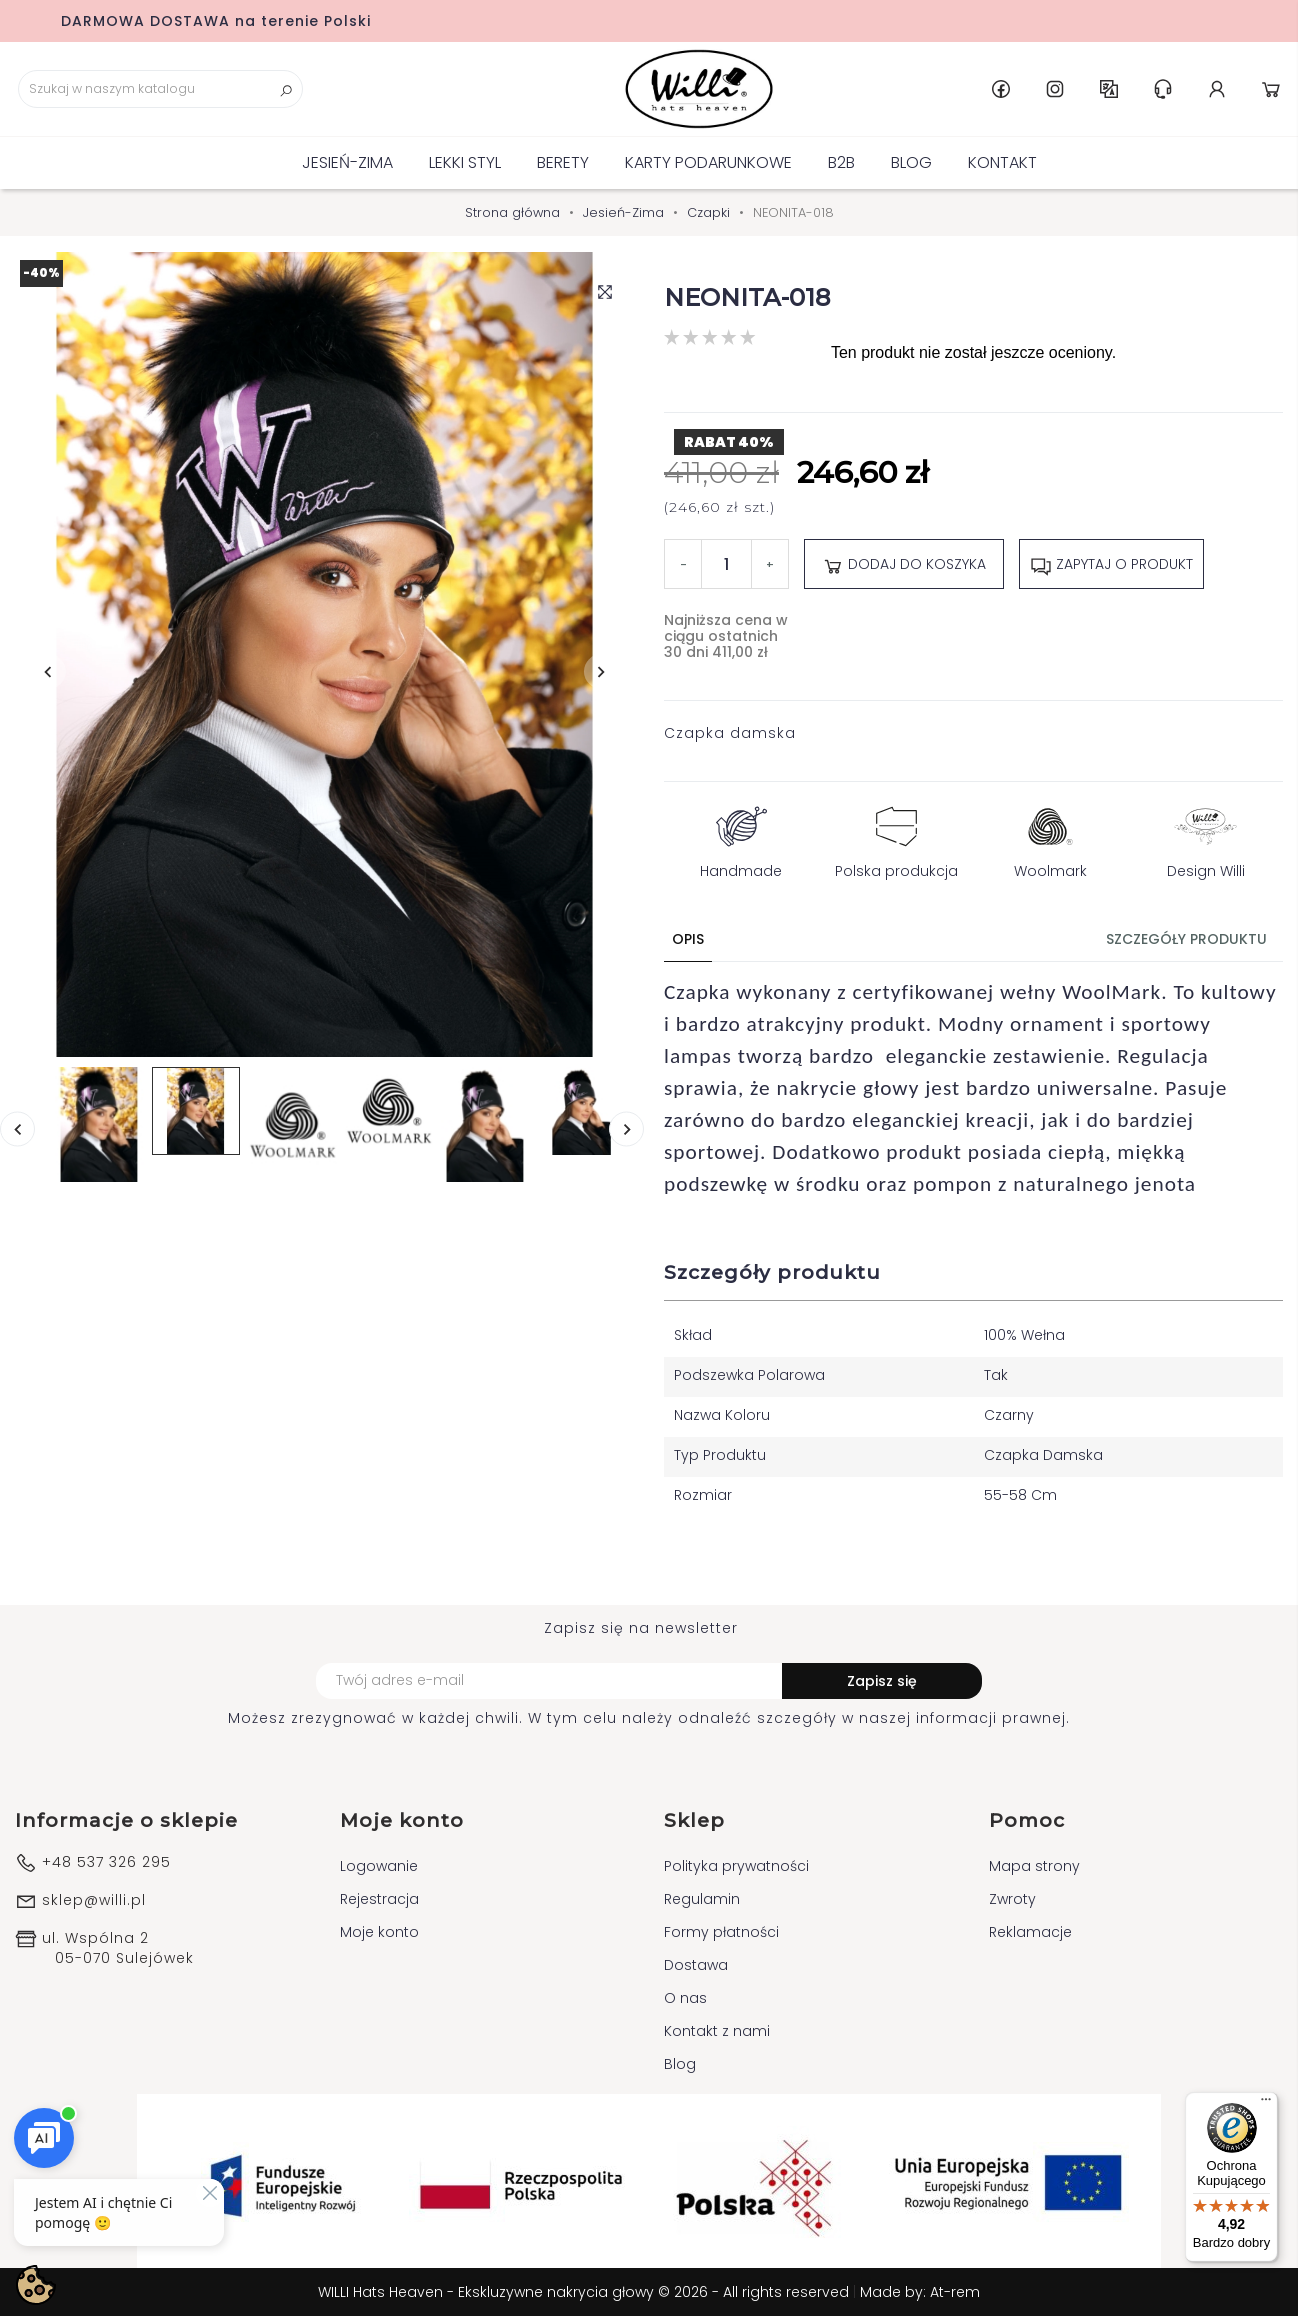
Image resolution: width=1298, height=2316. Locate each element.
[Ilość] (726, 564)
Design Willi (1206, 837)
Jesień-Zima (347, 162)
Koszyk (1271, 89)
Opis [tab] (688, 939)
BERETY (563, 162)
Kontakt (1002, 162)
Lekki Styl (465, 162)
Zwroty (1012, 1899)
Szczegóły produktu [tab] (1186, 939)
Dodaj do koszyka (904, 565)
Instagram (1055, 89)
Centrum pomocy (1163, 89)
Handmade (741, 837)
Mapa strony (1034, 1866)
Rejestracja (379, 1899)
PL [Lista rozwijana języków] (1109, 89)
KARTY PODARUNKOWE (708, 162)
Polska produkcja (896, 837)
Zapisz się (882, 1681)
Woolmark (1050, 837)
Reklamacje (1030, 1932)
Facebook (1001, 89)
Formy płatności (721, 1932)
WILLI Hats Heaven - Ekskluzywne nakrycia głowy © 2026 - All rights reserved (585, 2292)
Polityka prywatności (736, 1866)
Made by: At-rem (920, 2292)
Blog (911, 162)
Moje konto (379, 1932)
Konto (1217, 89)
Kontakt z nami (717, 2031)
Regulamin (702, 1899)
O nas (685, 1998)
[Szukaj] (160, 89)
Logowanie (379, 1866)
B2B (841, 162)
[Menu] (1266, 2104)
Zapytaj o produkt (1111, 565)
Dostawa (696, 1965)
